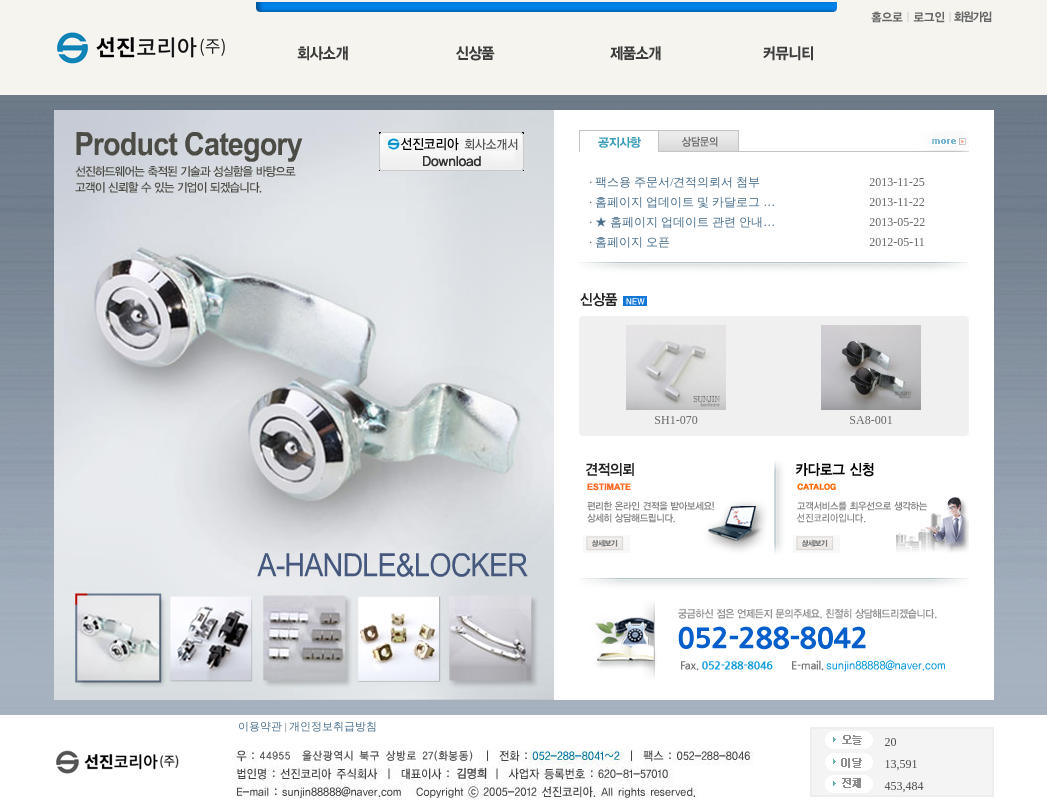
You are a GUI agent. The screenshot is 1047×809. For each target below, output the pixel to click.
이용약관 (260, 726)
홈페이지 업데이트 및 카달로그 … (685, 202)
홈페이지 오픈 (632, 242)
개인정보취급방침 (333, 726)
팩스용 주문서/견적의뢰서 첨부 (677, 182)
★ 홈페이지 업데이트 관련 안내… (685, 222)
